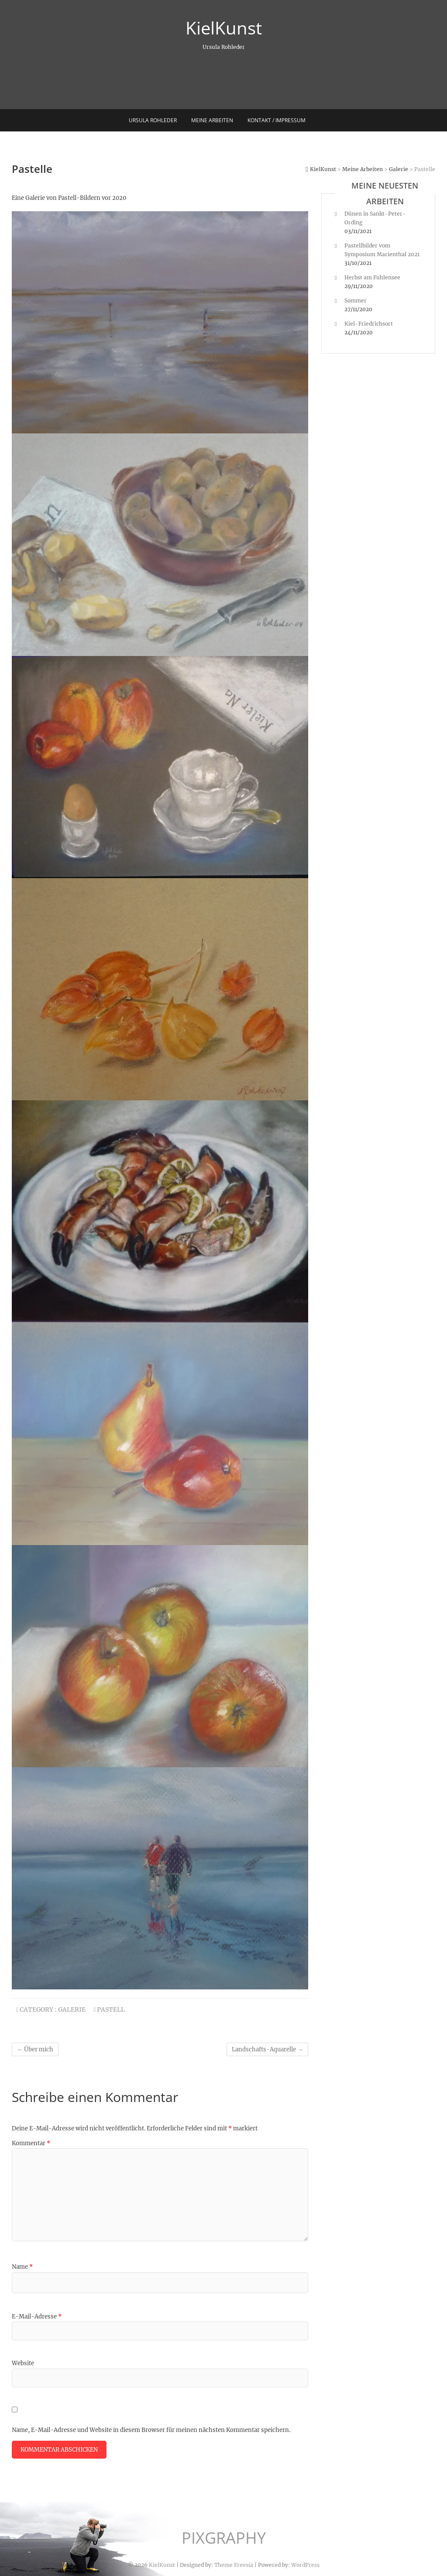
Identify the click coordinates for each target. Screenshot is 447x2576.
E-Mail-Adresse (37, 2316)
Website (23, 2363)
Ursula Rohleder (153, 120)
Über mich (35, 2049)
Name (22, 2266)
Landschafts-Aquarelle (267, 2049)
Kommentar (31, 2143)
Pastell (111, 2009)
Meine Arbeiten (212, 120)
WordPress (305, 2565)
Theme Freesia (233, 2565)
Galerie (72, 2009)
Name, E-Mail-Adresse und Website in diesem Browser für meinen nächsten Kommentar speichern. (151, 2430)
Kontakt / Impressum (277, 120)
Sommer (355, 300)
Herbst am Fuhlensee (372, 277)
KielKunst (224, 27)
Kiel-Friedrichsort (368, 323)
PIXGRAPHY (224, 2538)
